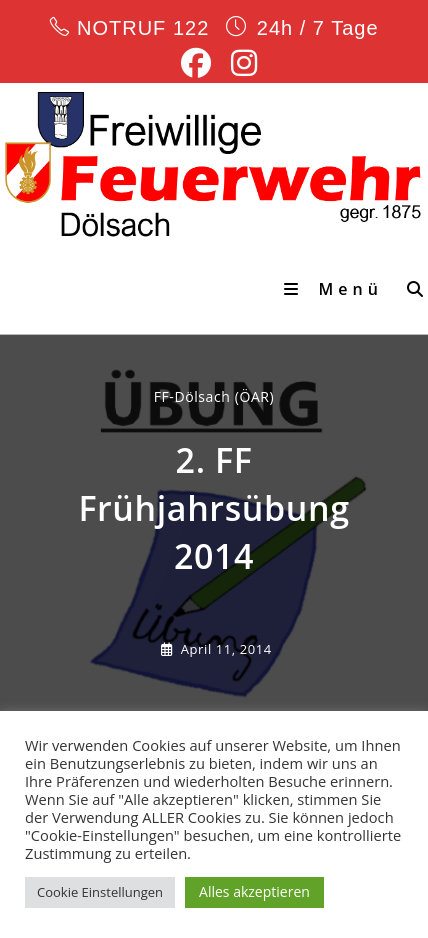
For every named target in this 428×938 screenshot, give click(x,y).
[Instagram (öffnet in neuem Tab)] (239, 63)
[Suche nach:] (410, 289)
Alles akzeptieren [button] (254, 891)
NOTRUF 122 (142, 28)
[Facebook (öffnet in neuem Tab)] (196, 63)
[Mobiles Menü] (338, 289)
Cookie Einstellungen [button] (100, 892)
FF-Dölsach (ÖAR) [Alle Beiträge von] (214, 396)
